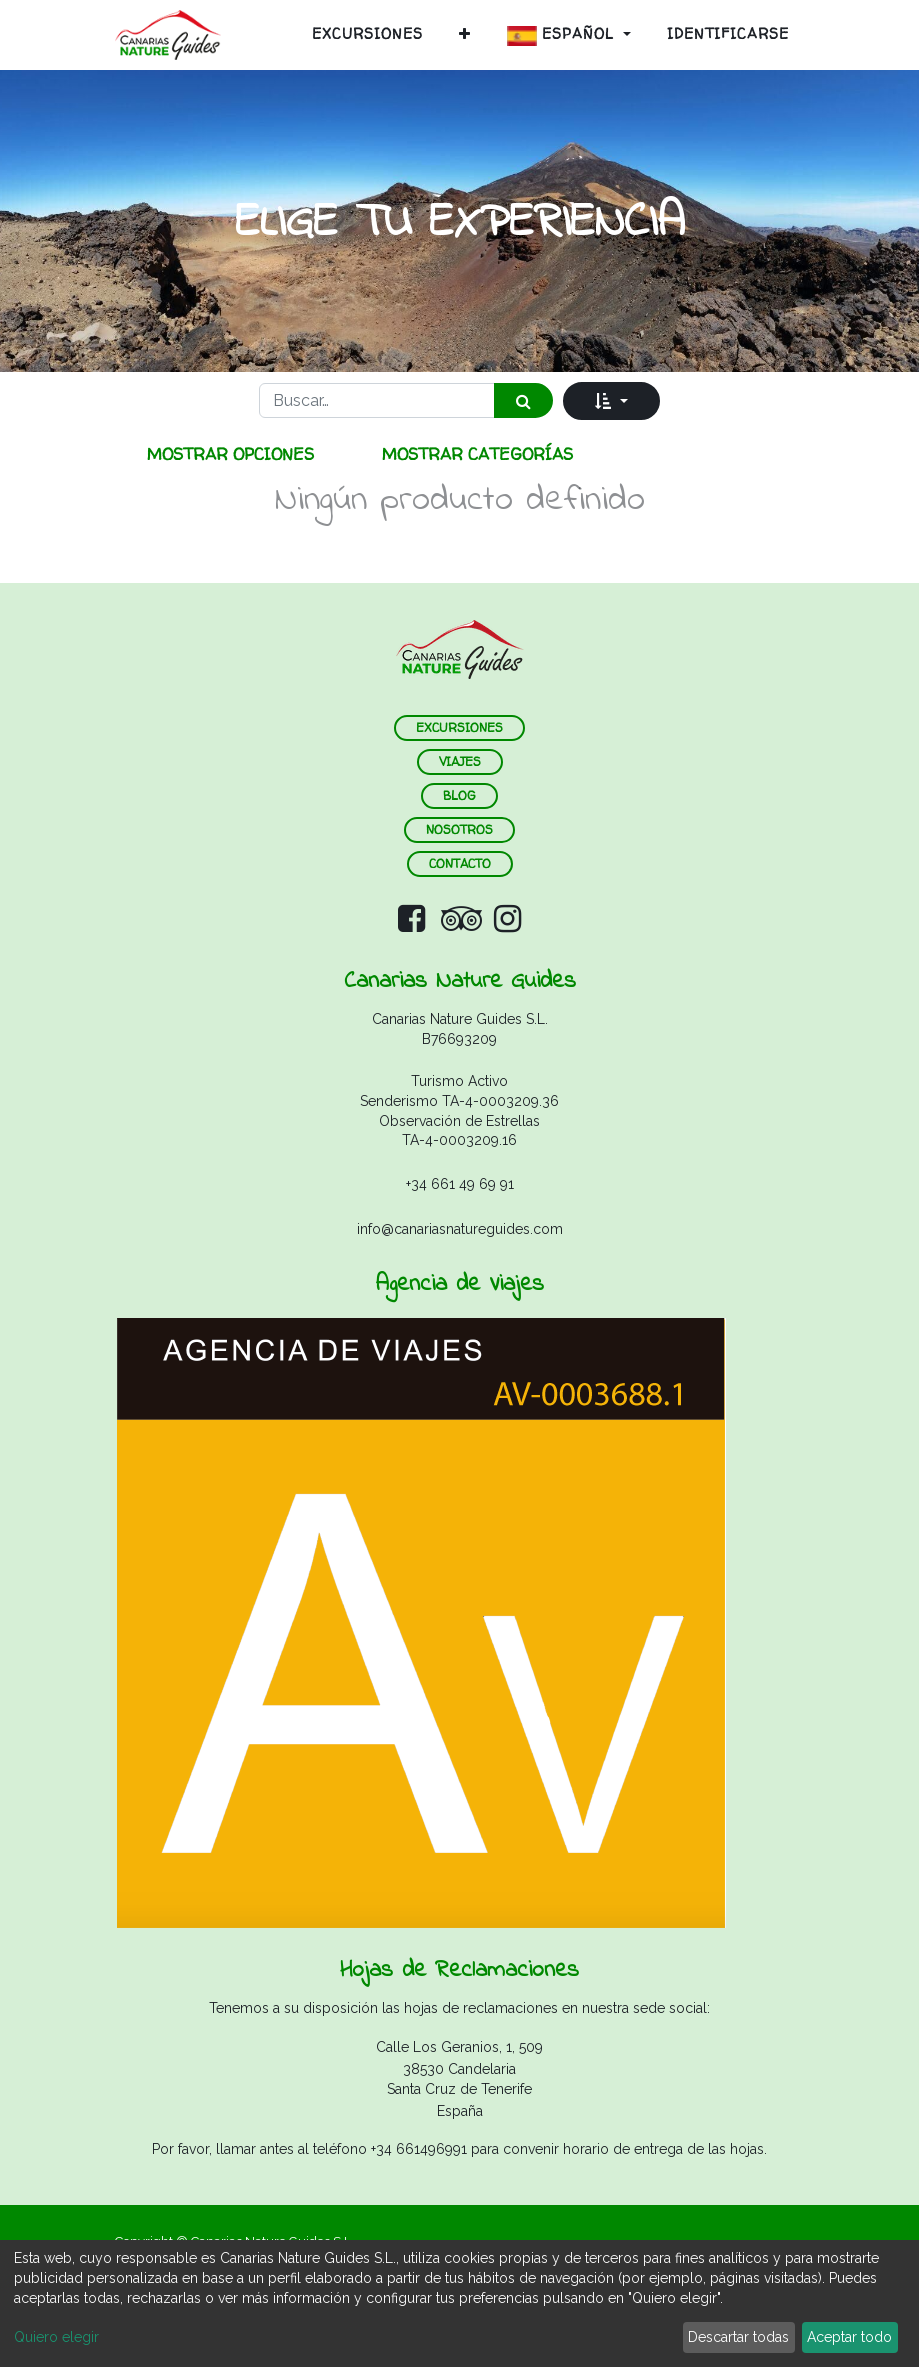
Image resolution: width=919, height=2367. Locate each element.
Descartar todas (738, 2337)
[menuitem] (367, 34)
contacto (460, 863)
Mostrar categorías (477, 454)
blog (459, 795)
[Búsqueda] (523, 400)
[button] (465, 34)
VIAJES (460, 761)
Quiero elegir (56, 2337)
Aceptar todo (849, 2337)
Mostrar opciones (230, 454)
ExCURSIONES (459, 727)
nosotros (459, 829)
